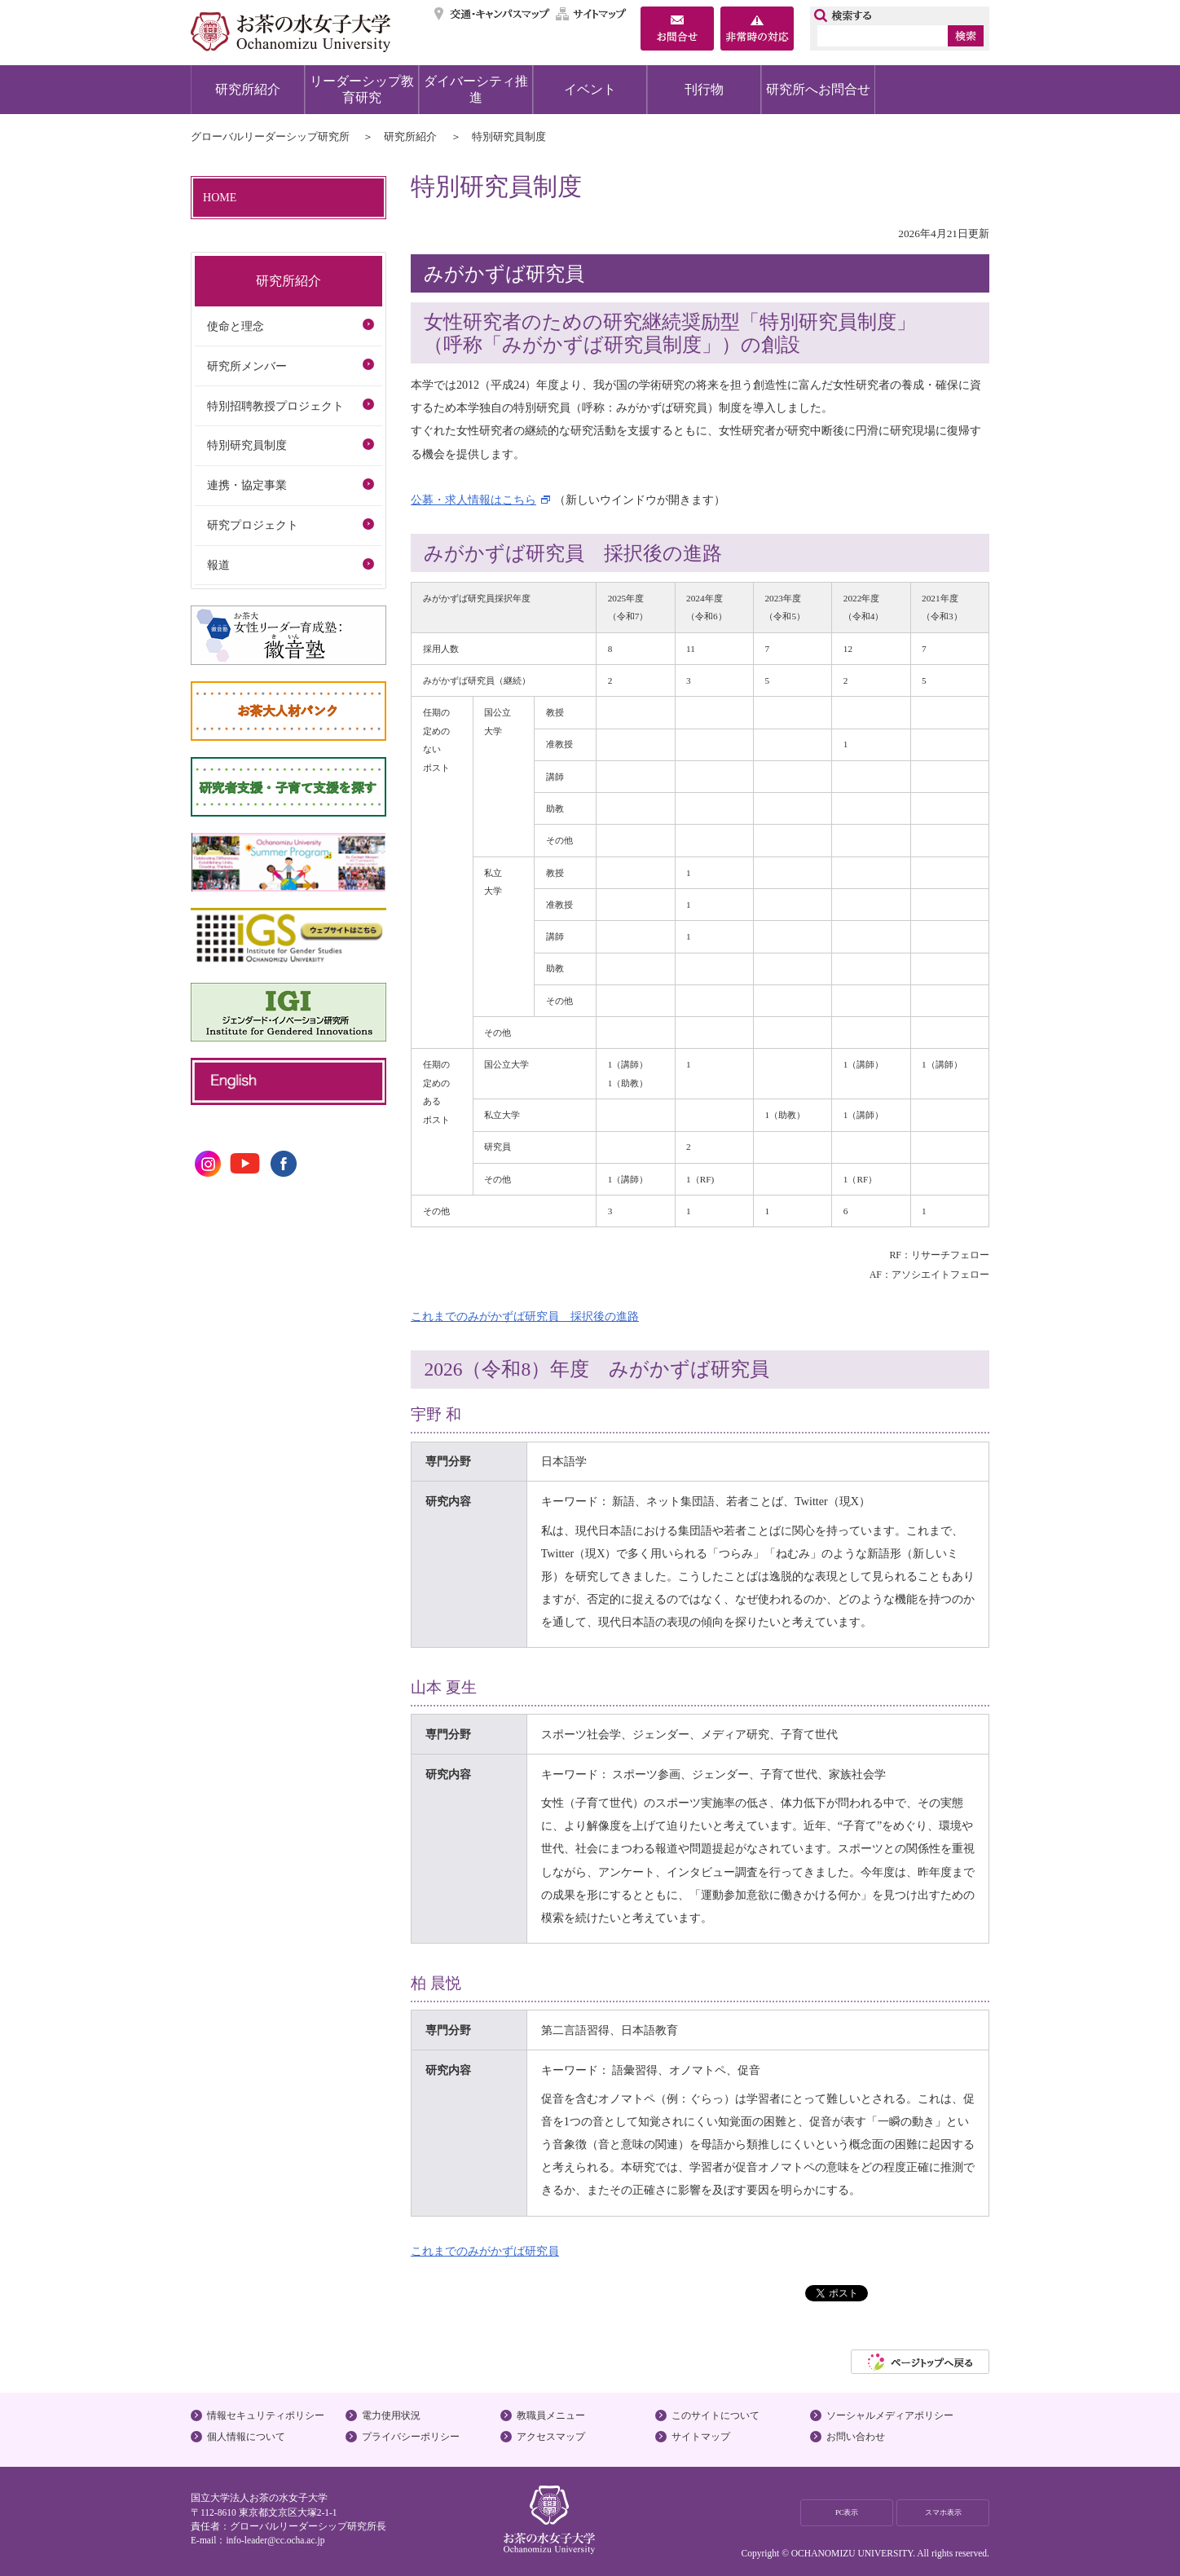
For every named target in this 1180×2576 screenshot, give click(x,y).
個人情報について (246, 2437)
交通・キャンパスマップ (493, 14)
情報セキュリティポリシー (265, 2415)
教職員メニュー (551, 2415)
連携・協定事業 (247, 484)
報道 (218, 564)
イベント (590, 89)
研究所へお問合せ (818, 89)
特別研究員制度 (247, 444)
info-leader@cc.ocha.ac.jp (275, 2540)
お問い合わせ (855, 2437)
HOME (219, 197)
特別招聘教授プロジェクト (275, 405)
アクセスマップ (551, 2437)
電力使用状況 (391, 2415)
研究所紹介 (247, 89)
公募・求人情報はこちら (473, 499)
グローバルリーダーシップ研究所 (270, 136)
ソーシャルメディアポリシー (889, 2415)
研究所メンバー (247, 365)
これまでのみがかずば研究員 (485, 2250)
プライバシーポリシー (411, 2437)
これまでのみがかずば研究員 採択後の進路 (525, 1316)
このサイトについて (715, 2415)
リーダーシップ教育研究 (362, 89)
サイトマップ (591, 14)
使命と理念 (235, 325)
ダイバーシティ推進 (476, 89)
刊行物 (704, 89)
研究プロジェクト (252, 524)
